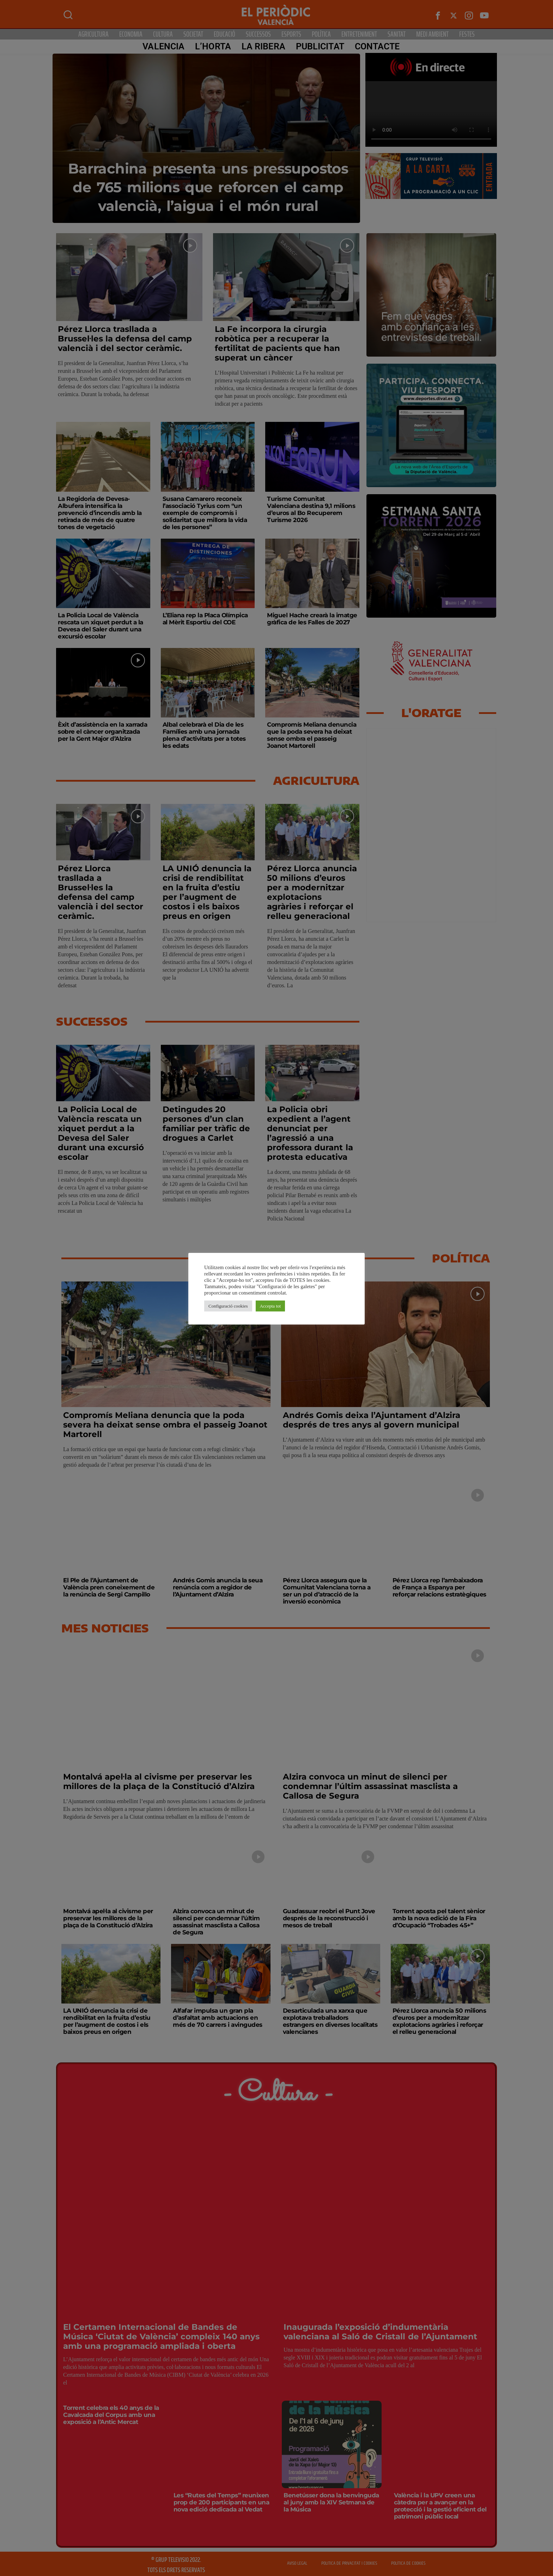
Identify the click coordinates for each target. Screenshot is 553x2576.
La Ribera (263, 46)
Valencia (163, 46)
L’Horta (213, 46)
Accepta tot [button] (270, 1306)
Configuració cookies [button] (228, 1306)
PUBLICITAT (320, 46)
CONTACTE (377, 46)
